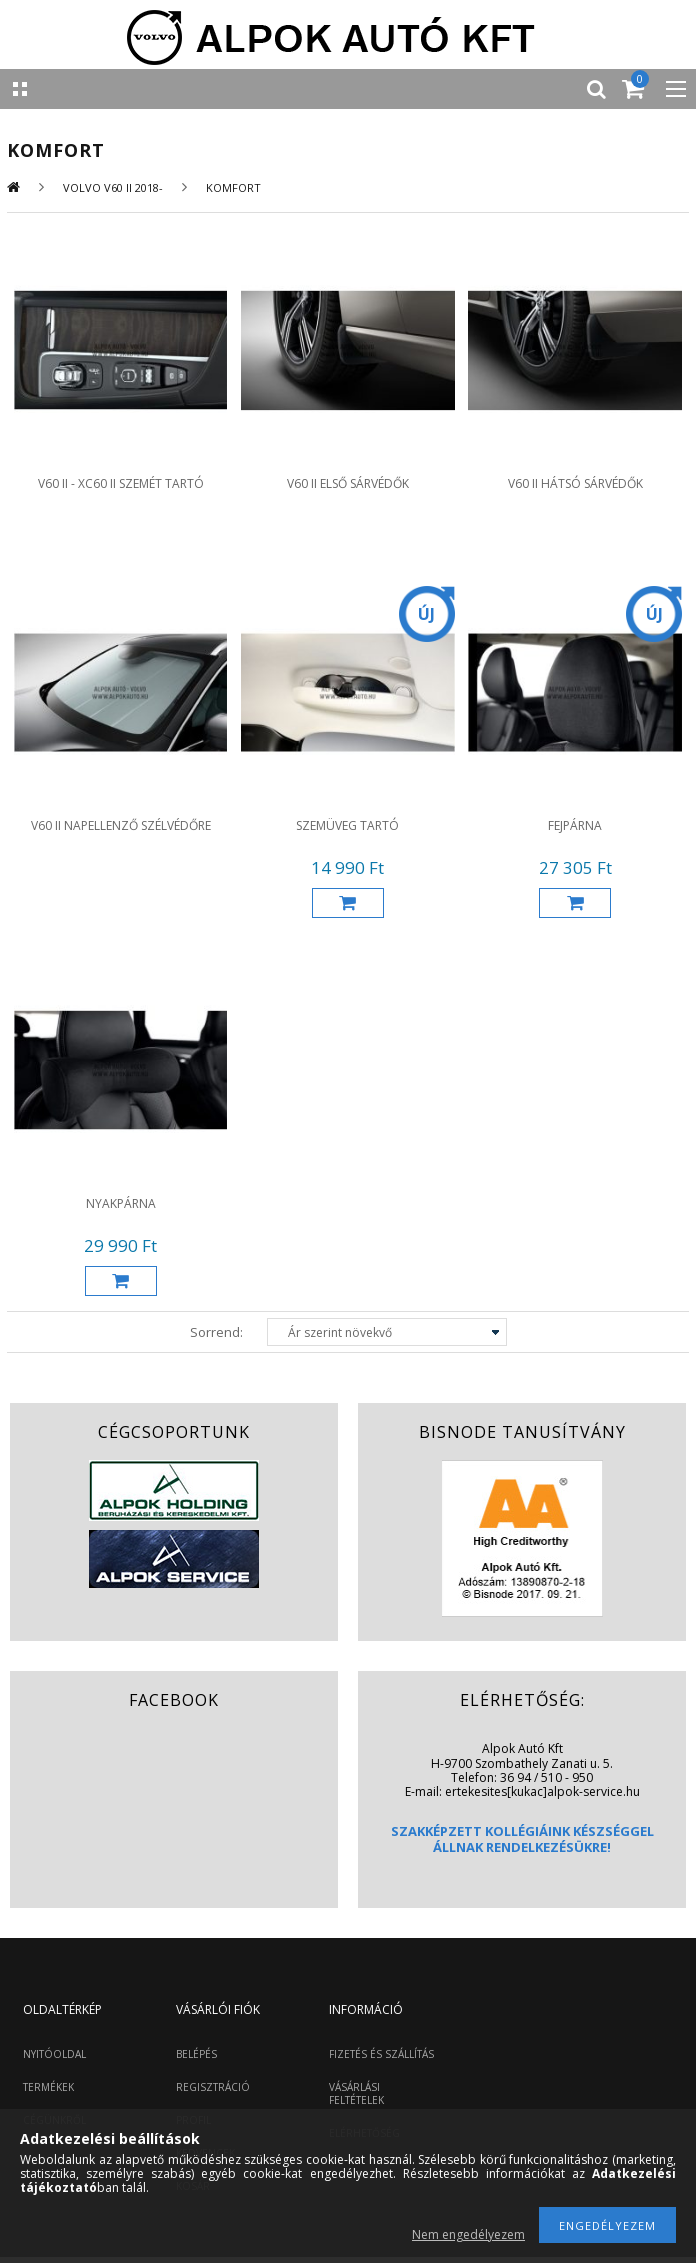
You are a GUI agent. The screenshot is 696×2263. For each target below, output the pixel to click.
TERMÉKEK (48, 2087)
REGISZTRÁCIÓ (213, 2087)
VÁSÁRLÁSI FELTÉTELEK (356, 2093)
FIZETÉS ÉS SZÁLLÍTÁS (381, 2054)
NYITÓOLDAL (54, 2054)
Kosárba (348, 903)
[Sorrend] (387, 1332)
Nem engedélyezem (468, 2234)
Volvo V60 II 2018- (113, 187)
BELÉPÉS (196, 2054)
